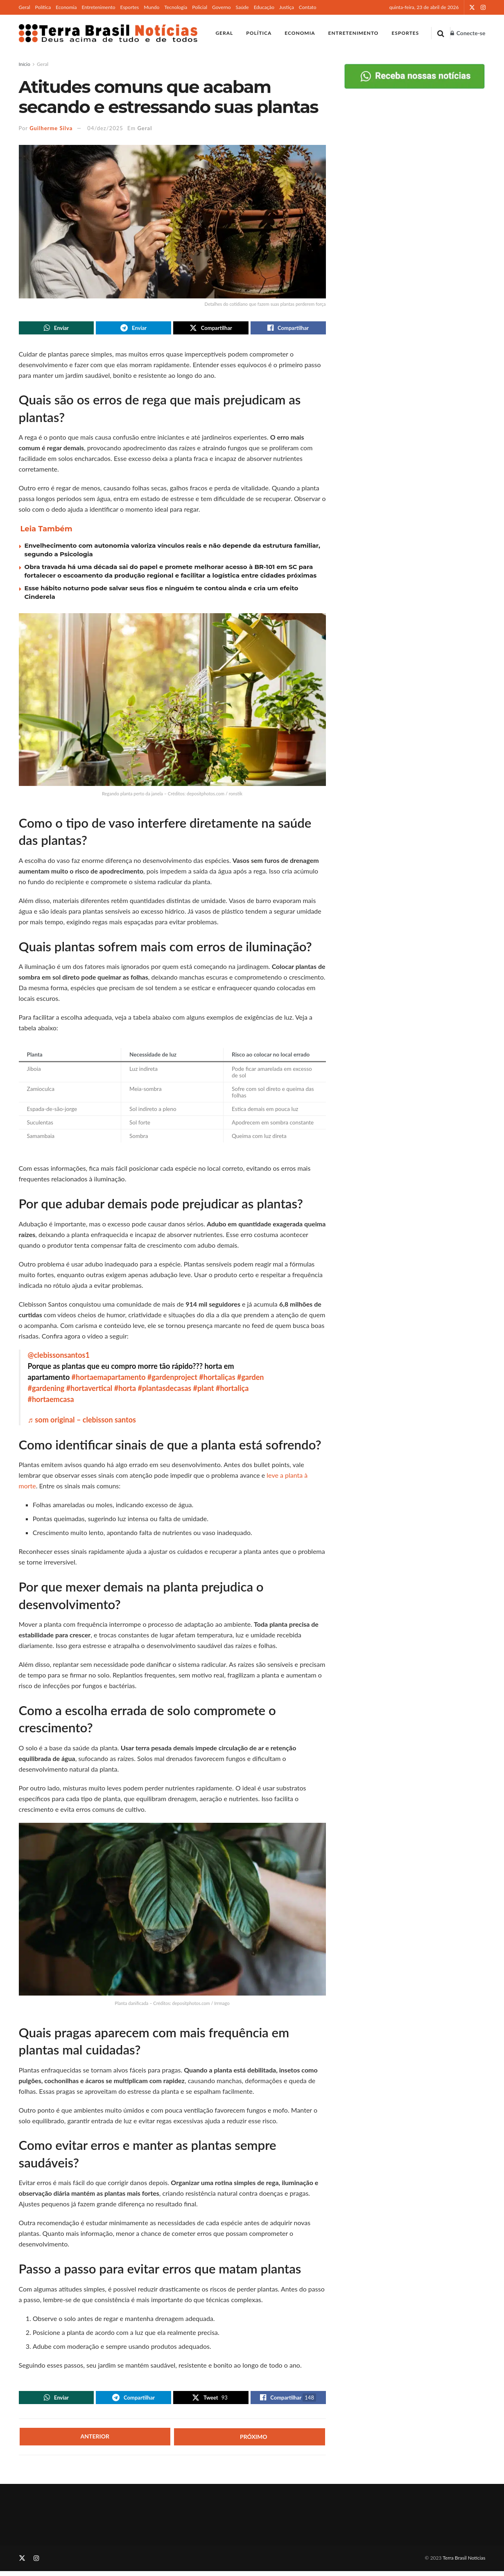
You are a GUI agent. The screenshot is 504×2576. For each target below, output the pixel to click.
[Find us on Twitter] (22, 2563)
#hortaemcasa (51, 1401)
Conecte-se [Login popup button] (467, 32)
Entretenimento (98, 7)
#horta (125, 1390)
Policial (199, 7)
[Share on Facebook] (288, 329)
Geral (24, 7)
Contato (307, 7)
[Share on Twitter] (211, 329)
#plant (203, 1390)
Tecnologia (175, 7)
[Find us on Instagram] (36, 2563)
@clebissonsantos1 (59, 1357)
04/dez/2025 (105, 128)
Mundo (151, 7)
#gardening (46, 1390)
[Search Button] (440, 33)
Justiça (286, 7)
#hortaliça (232, 1390)
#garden (250, 1379)
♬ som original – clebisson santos (82, 1422)
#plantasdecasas (165, 1390)
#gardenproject (172, 1379)
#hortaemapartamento (109, 1379)
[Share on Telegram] (133, 329)
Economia (66, 7)
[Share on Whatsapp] (56, 329)
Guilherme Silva (50, 128)
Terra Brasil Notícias (464, 2563)
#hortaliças (217, 1379)
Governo (221, 7)
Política (43, 7)
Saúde (242, 7)
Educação (264, 7)
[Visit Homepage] (108, 33)
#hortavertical (89, 1390)
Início (24, 64)
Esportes (129, 7)
